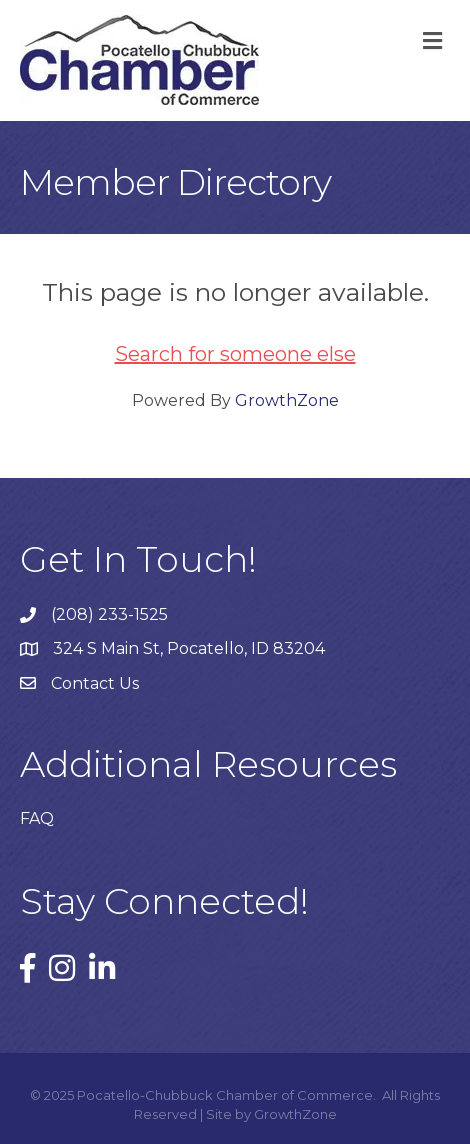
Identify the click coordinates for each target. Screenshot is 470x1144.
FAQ (37, 818)
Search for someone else (235, 354)
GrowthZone (287, 400)
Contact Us (95, 683)
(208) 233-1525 (109, 614)
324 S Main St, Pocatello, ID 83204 (189, 648)
